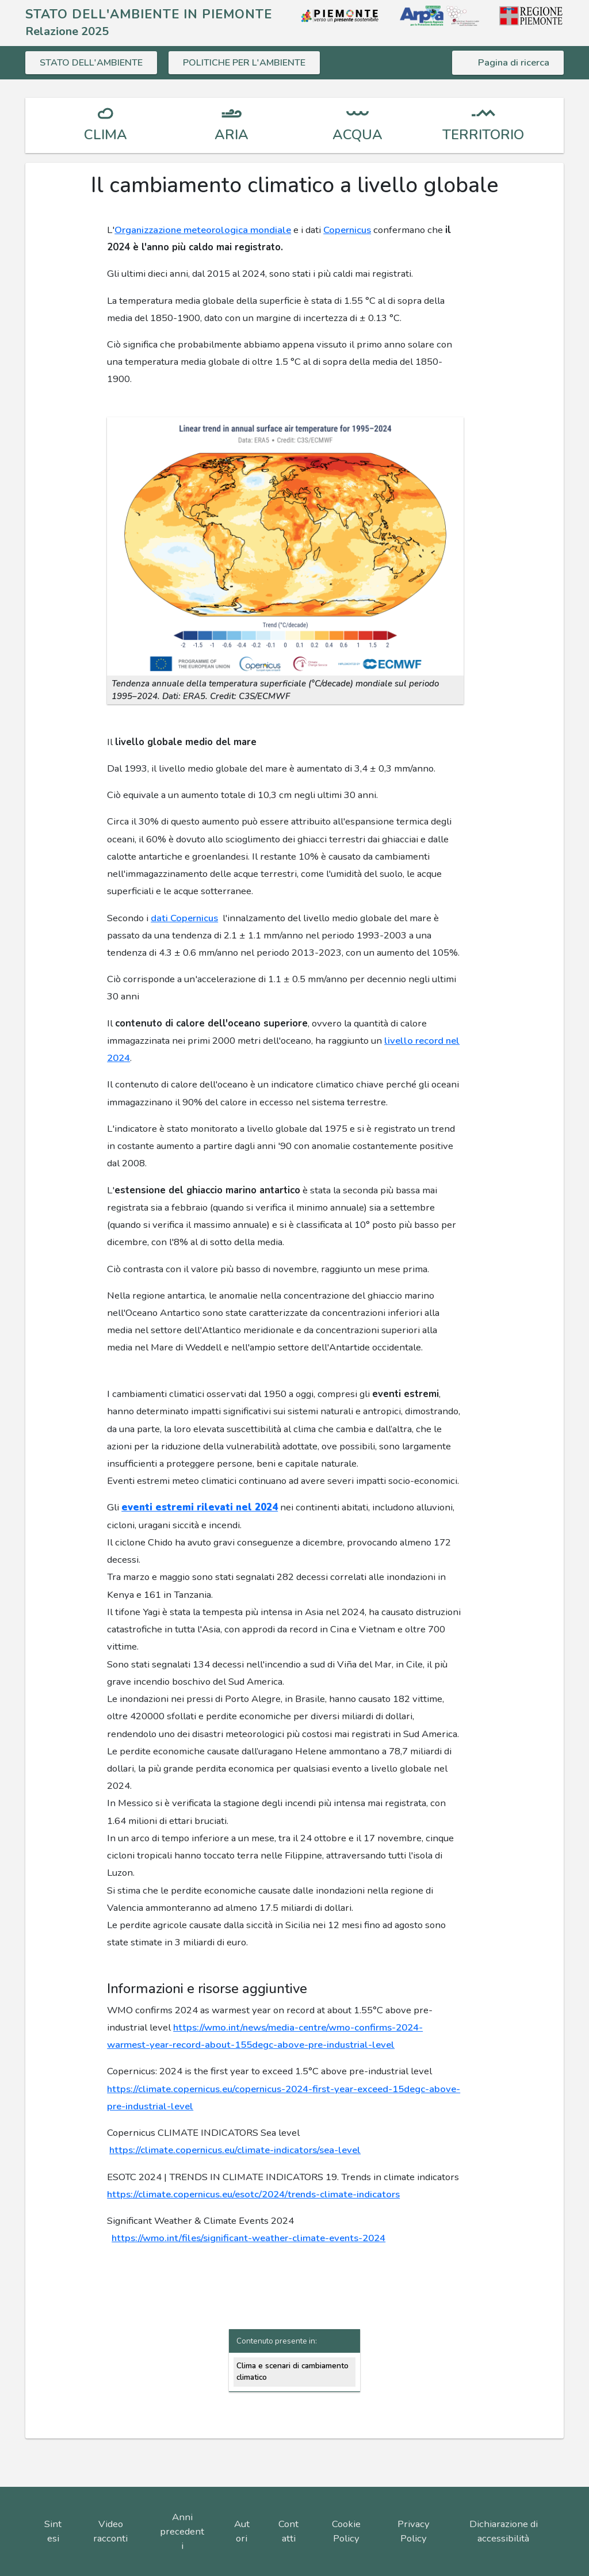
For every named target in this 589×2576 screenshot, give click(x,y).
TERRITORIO (483, 134)
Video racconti (110, 2531)
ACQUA (357, 134)
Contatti (288, 2531)
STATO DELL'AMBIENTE (92, 62)
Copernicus (347, 229)
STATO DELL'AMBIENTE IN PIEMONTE (148, 14)
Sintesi (53, 2531)
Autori (242, 2531)
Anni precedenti (182, 2531)
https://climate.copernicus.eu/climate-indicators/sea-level (235, 2150)
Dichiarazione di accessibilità (503, 2531)
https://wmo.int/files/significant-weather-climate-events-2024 (248, 2238)
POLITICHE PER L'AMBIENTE (248, 62)
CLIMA (105, 134)
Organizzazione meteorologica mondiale (202, 229)
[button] (285, 545)
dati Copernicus (184, 918)
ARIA (231, 134)
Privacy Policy (413, 2531)
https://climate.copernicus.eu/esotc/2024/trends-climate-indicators (253, 2194)
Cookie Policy (346, 2531)
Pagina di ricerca (513, 62)
